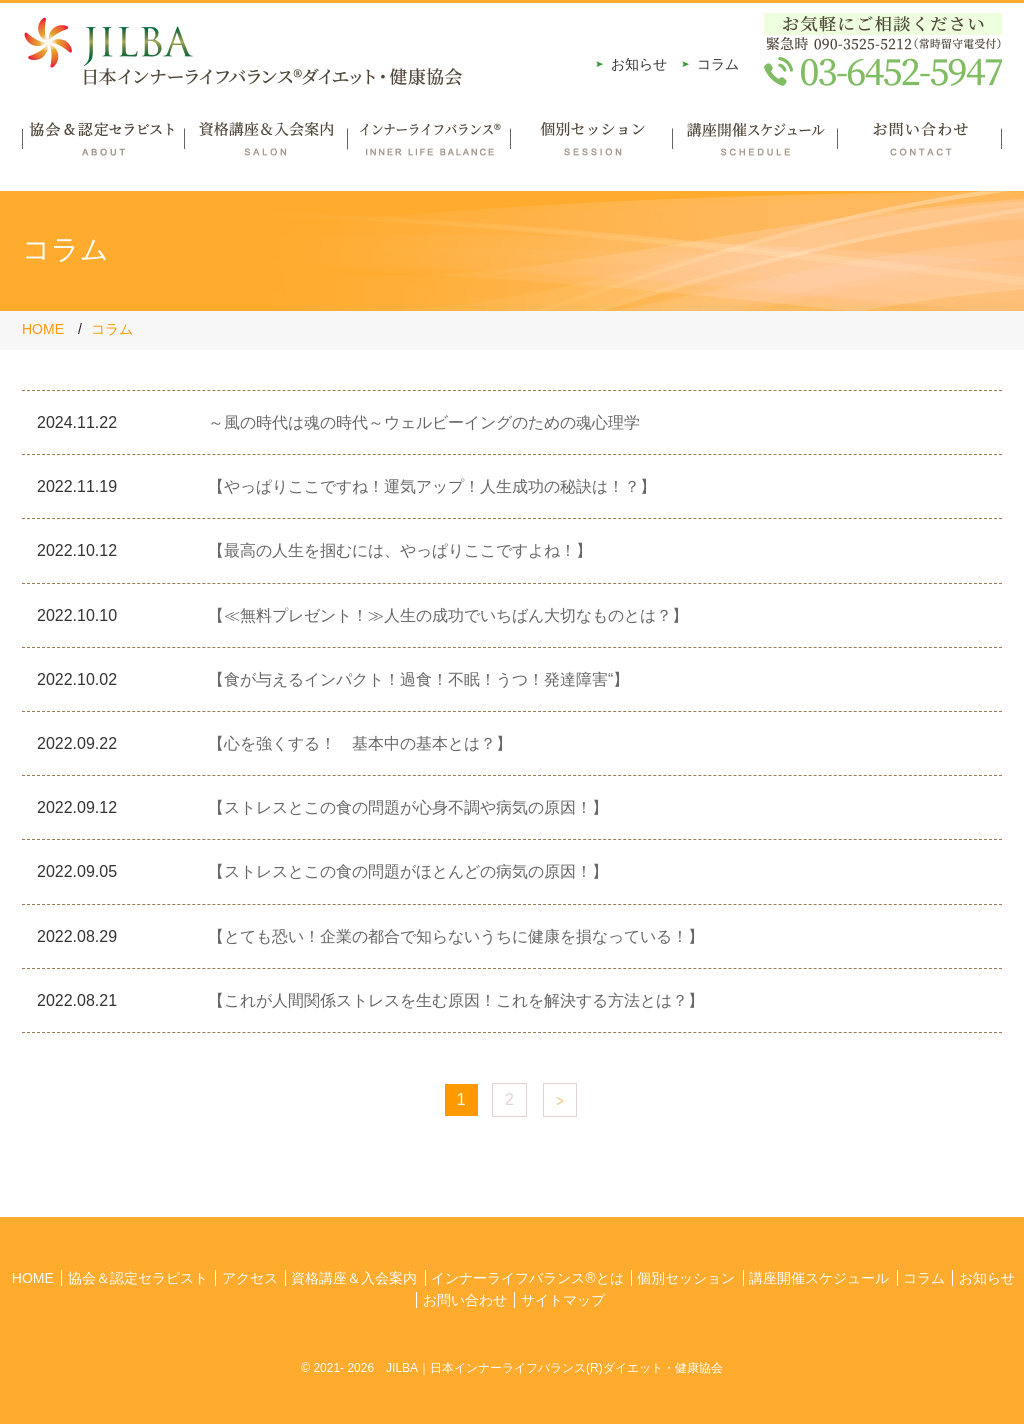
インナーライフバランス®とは (527, 1278)
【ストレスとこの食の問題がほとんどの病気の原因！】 (408, 871)
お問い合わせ (919, 146)
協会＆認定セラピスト (103, 146)
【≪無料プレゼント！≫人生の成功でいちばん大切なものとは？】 (448, 615)
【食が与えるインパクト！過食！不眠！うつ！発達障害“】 (418, 679)
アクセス (250, 1278)
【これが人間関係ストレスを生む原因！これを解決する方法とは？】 (456, 1000)
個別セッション (591, 146)
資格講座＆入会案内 (265, 146)
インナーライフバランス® (428, 146)
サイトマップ (563, 1300)
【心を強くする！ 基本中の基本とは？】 (360, 743)
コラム (718, 64)
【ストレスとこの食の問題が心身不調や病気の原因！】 (408, 807)
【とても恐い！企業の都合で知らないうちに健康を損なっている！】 (456, 936)
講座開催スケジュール (754, 146)
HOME (43, 329)
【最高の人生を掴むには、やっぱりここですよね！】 (400, 550)
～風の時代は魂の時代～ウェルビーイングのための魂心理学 (424, 422)
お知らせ (639, 64)
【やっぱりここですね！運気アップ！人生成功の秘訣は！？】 (432, 486)
